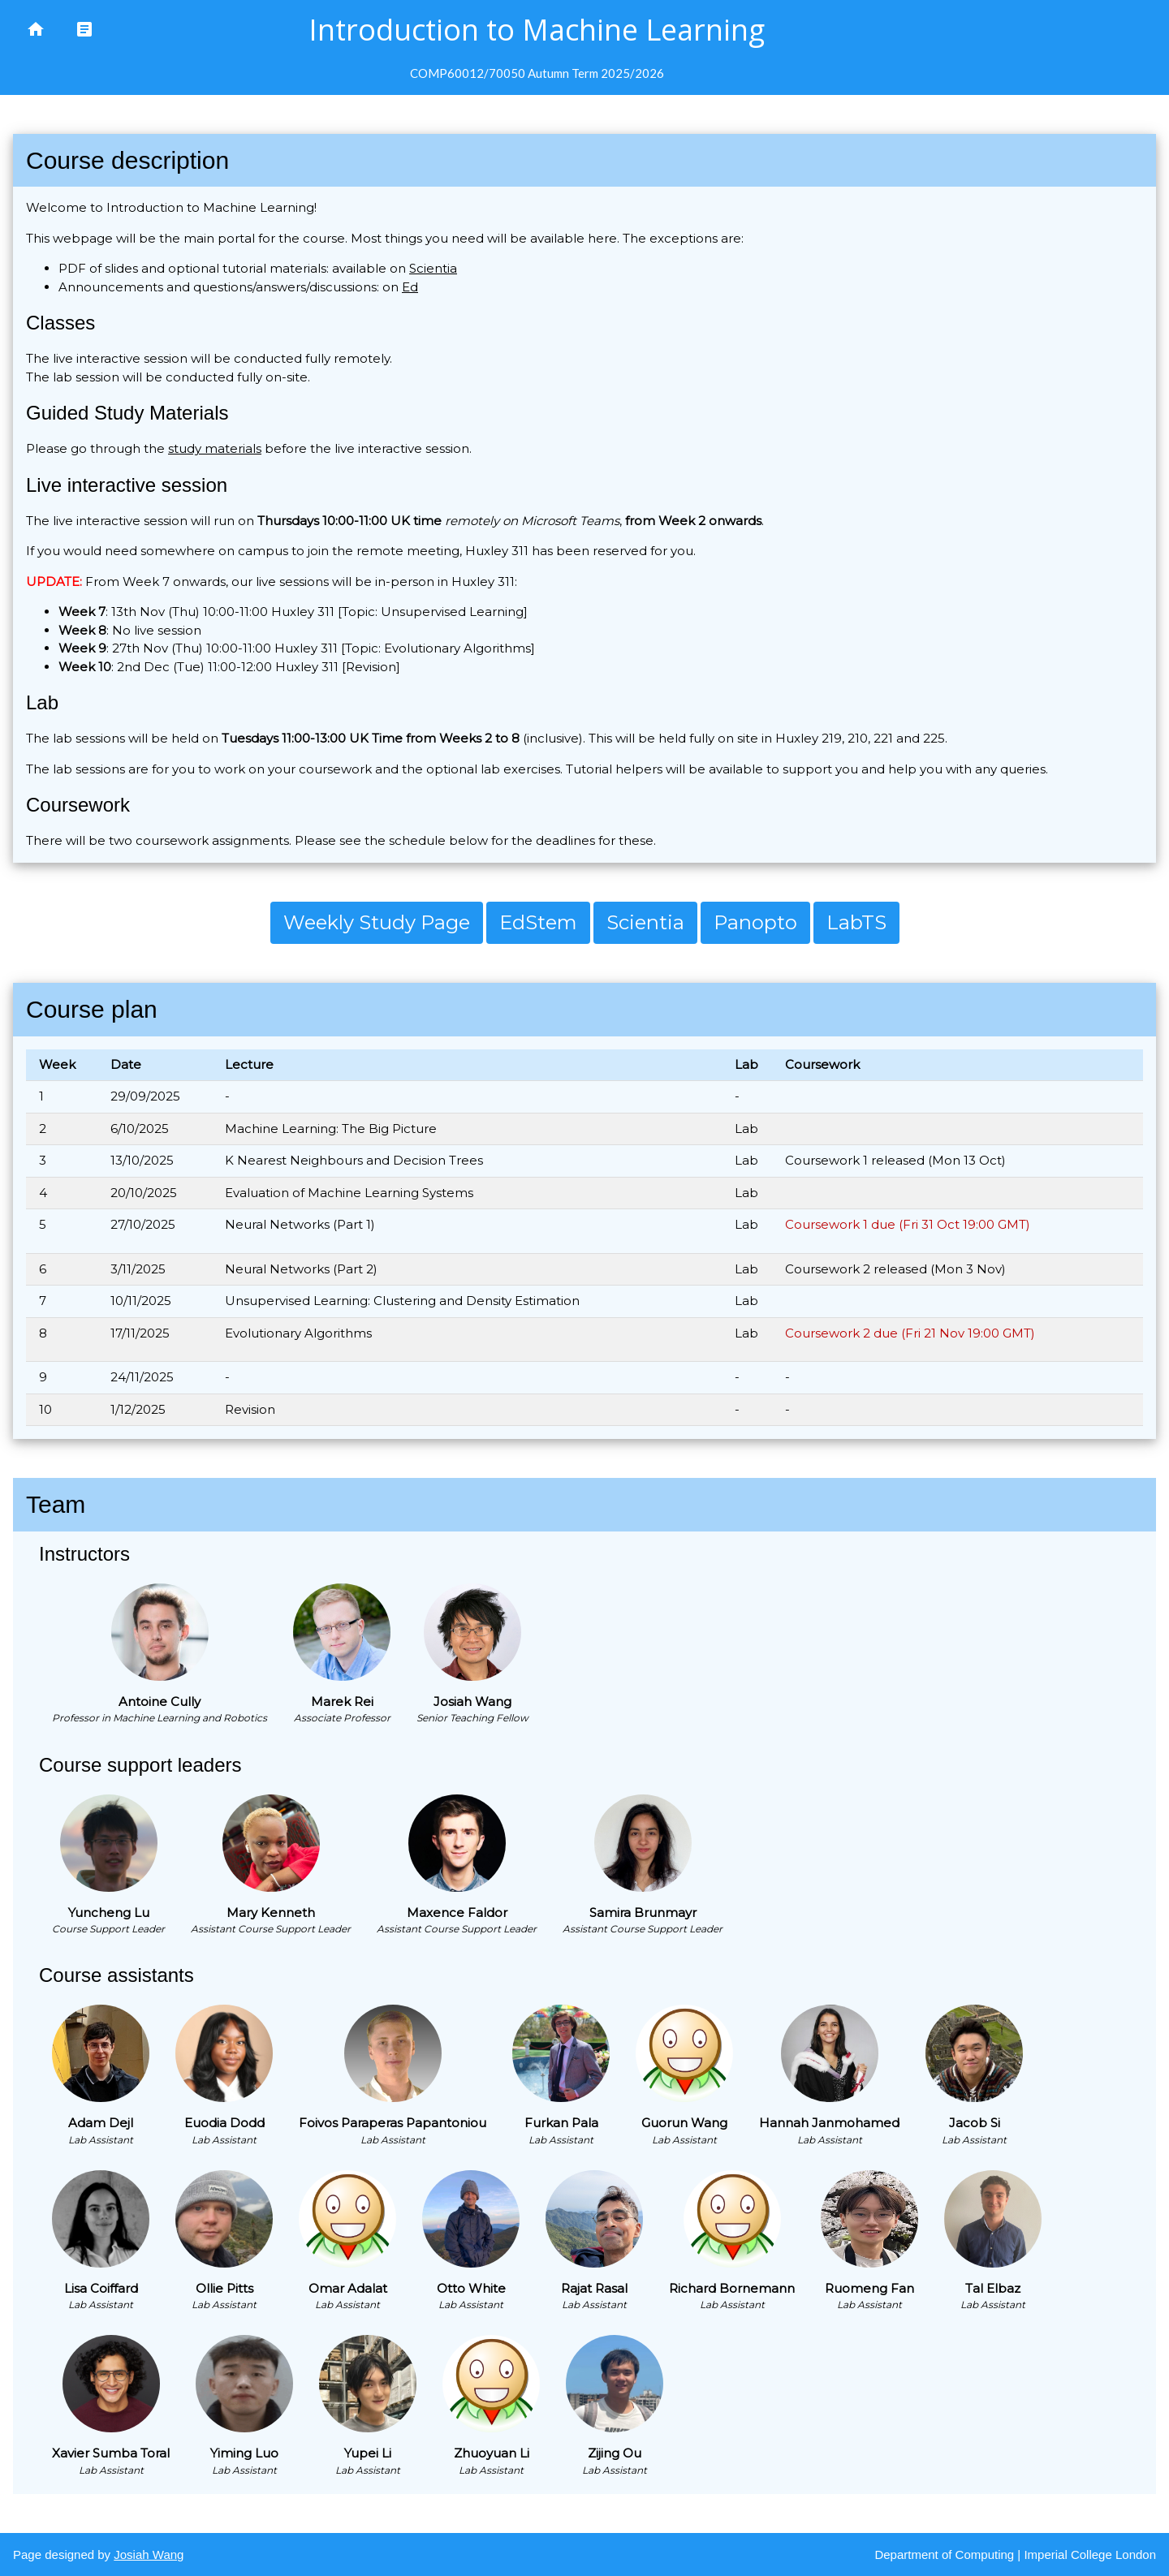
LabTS (856, 922)
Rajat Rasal (594, 2288)
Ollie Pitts (224, 2288)
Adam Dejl (100, 2122)
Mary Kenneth (270, 1912)
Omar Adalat (347, 2288)
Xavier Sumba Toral (111, 2453)
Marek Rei (342, 1701)
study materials (214, 448)
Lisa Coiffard (101, 2288)
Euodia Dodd (224, 2122)
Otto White (471, 2288)
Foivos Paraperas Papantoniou (392, 2122)
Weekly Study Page (376, 922)
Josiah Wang (472, 1701)
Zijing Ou (614, 2453)
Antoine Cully (160, 1701)
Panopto (755, 922)
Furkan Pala (561, 2122)
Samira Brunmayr (643, 1912)
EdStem (538, 922)
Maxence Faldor (457, 1912)
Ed (410, 287)
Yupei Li (367, 2453)
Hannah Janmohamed (829, 2122)
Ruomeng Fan (869, 2288)
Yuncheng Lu (108, 1912)
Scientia (433, 268)
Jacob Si (974, 2122)
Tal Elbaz (992, 2288)
